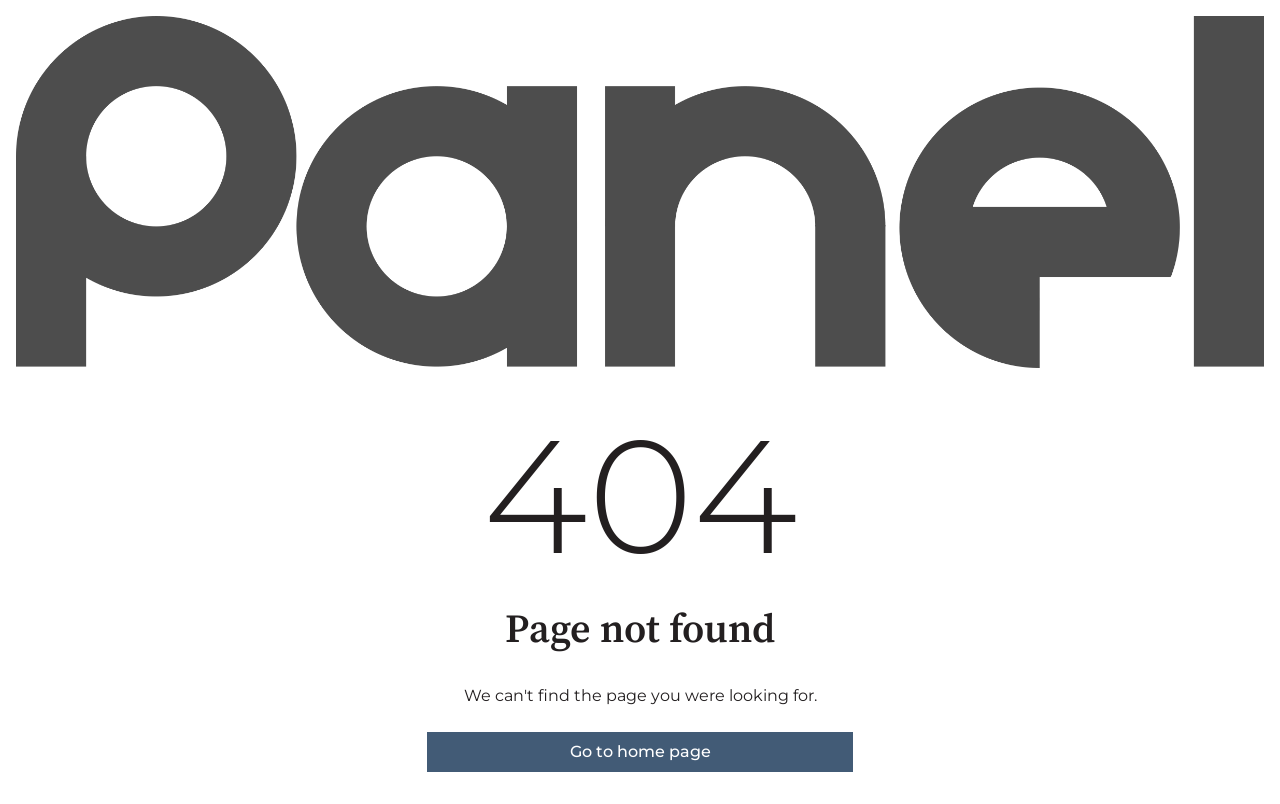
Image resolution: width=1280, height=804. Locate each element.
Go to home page (640, 751)
